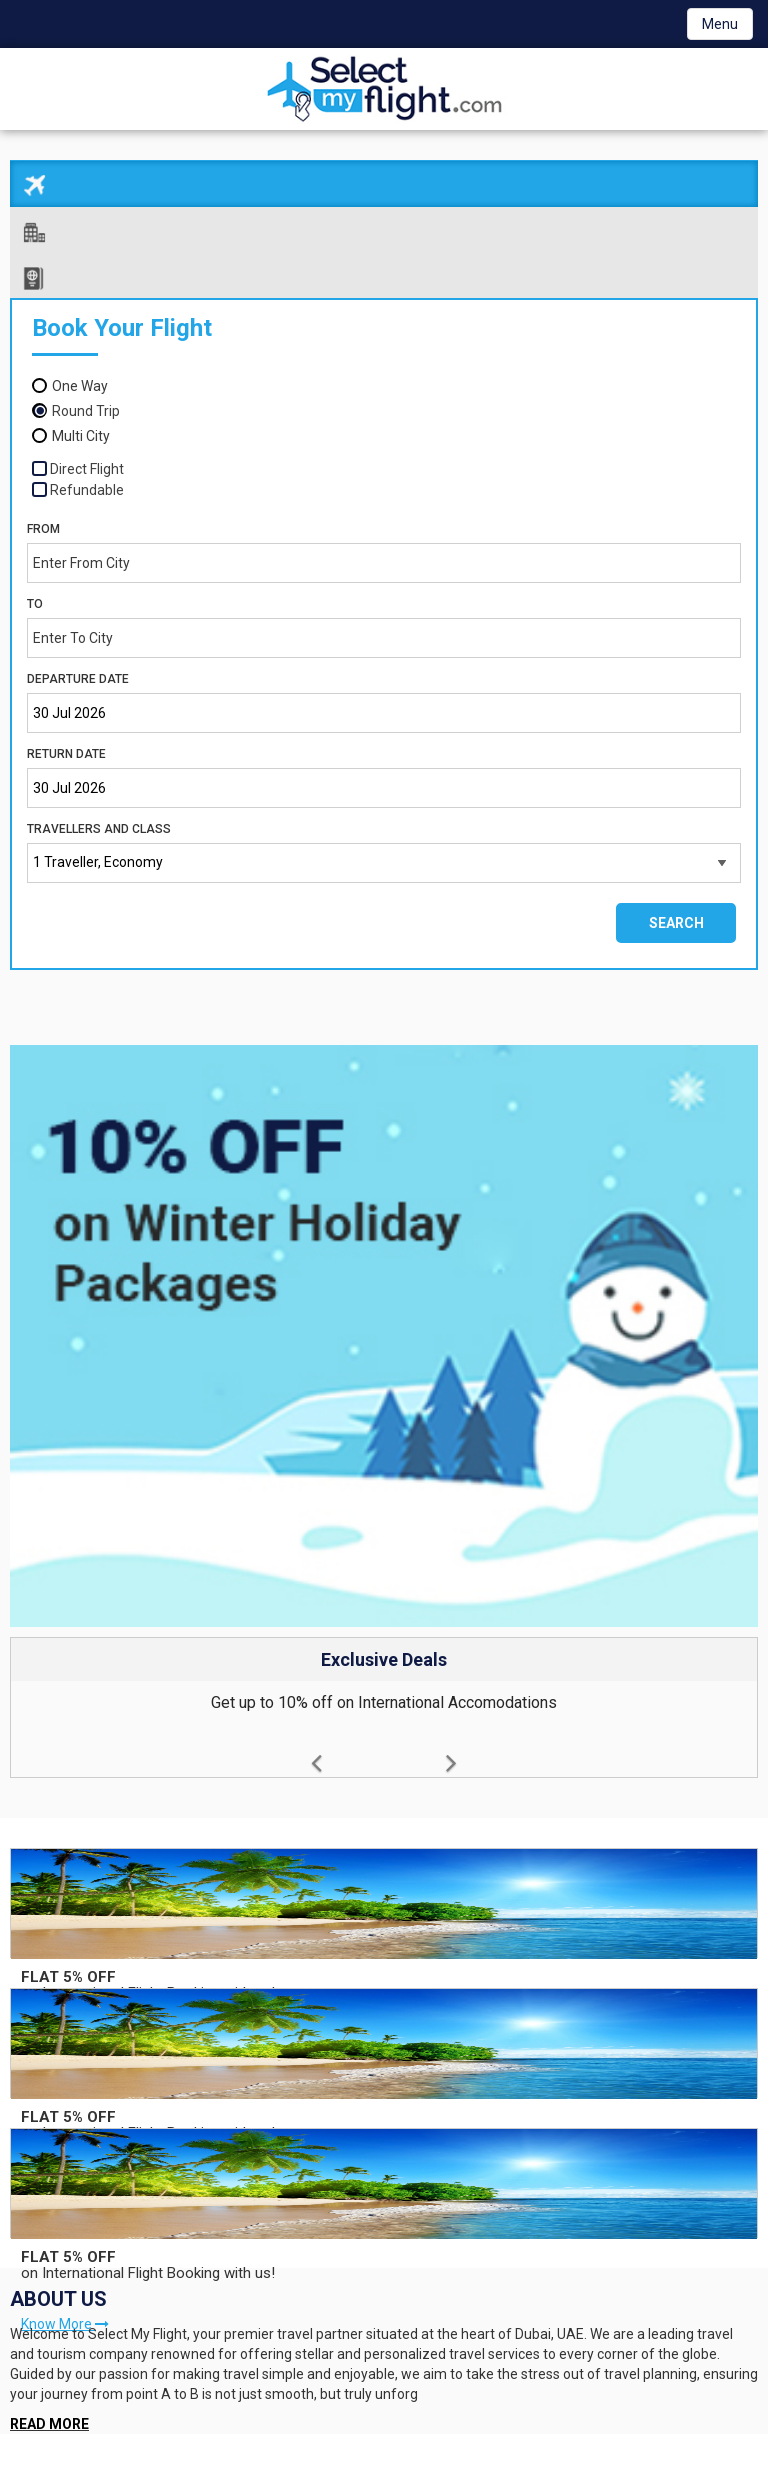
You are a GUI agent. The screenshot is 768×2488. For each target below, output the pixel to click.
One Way (80, 375)
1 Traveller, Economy (98, 852)
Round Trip (86, 400)
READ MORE (49, 2414)
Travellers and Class (99, 819)
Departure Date (78, 669)
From (43, 518)
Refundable (87, 479)
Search (676, 913)
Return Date (66, 744)
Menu (720, 24)
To (35, 594)
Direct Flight (87, 458)
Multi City (81, 425)
